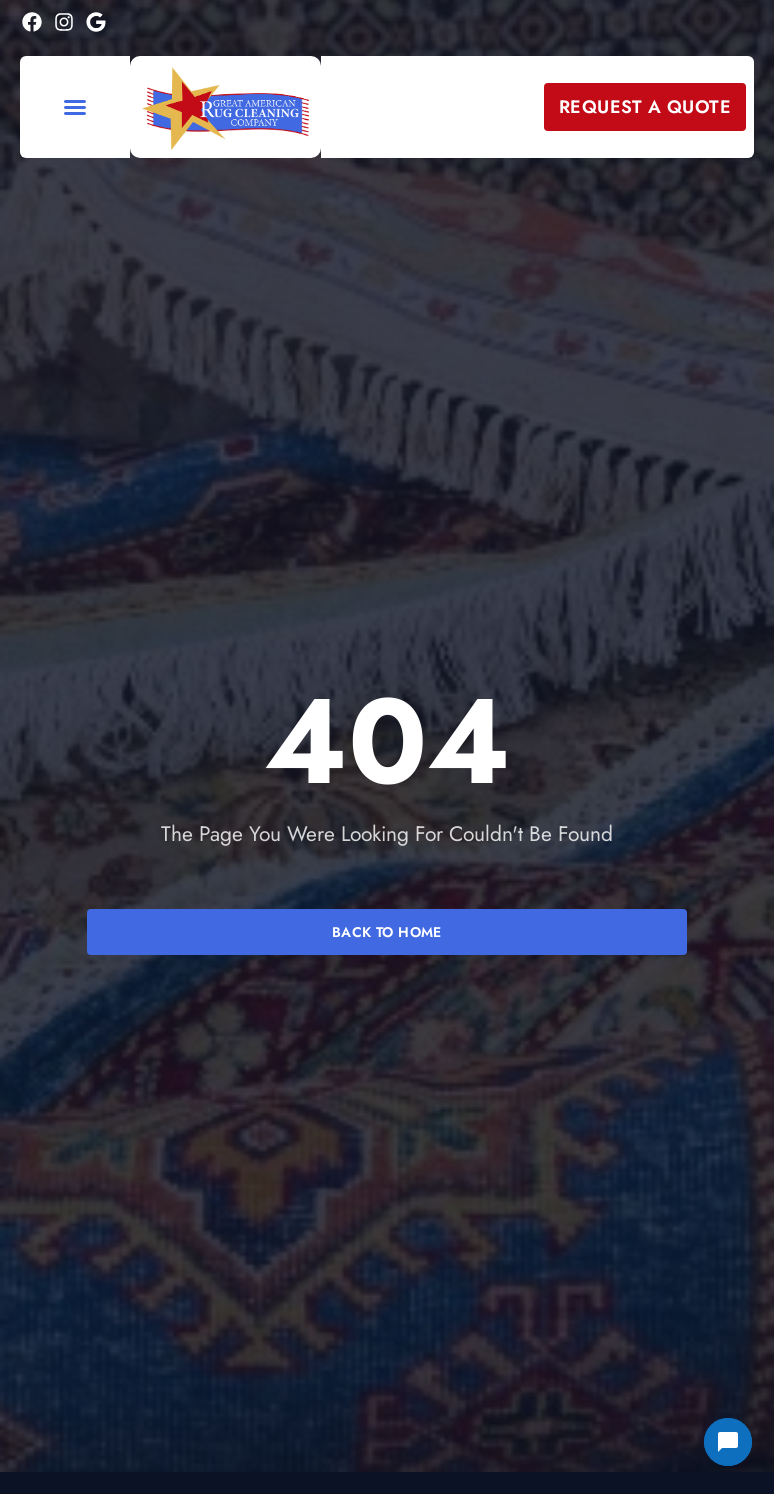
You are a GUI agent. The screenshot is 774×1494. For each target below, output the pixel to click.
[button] (75, 107)
